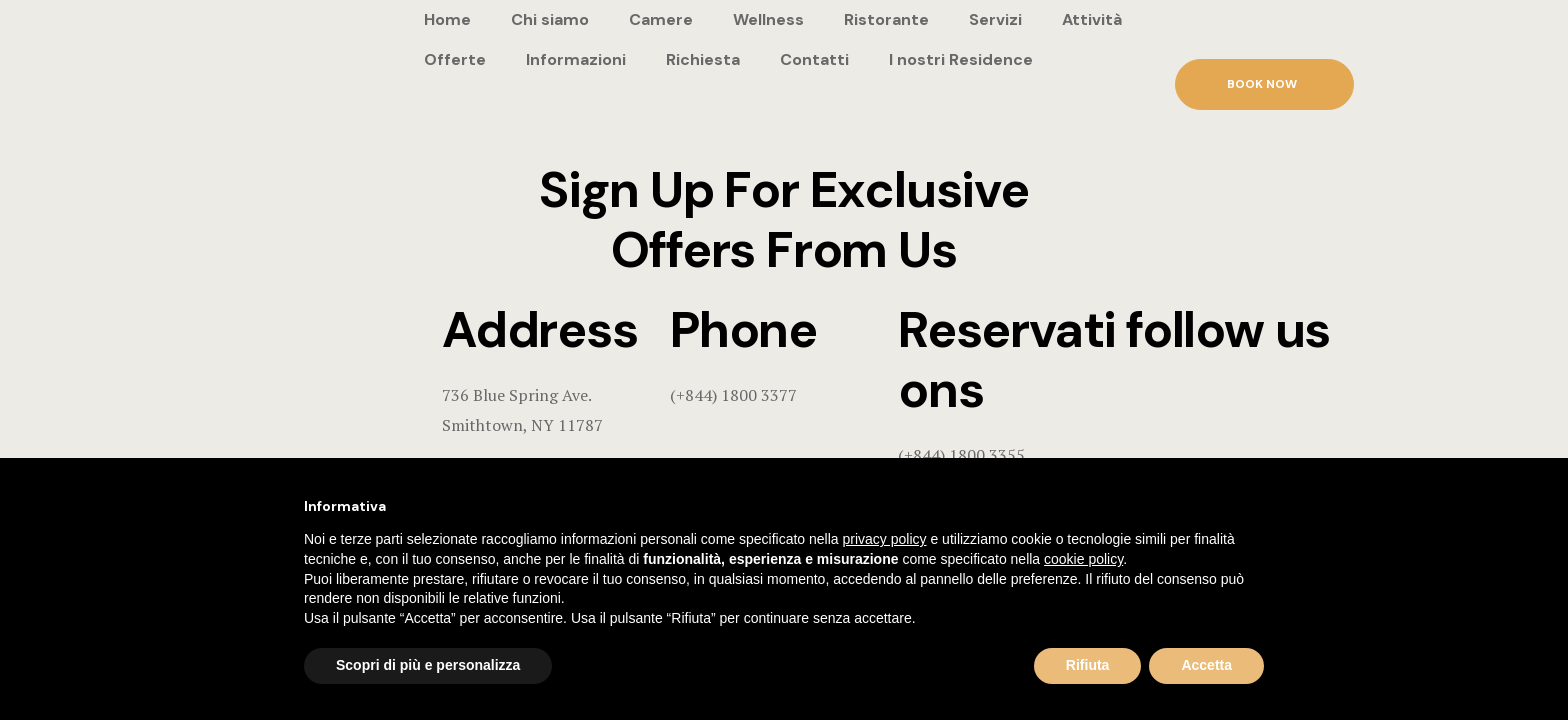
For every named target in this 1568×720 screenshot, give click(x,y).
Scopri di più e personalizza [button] (428, 665)
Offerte (455, 59)
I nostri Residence (961, 59)
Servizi (995, 19)
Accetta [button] (1206, 665)
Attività (1092, 19)
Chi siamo (550, 19)
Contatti (814, 59)
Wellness (768, 19)
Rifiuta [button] (1088, 665)
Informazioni (576, 59)
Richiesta (703, 59)
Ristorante (886, 19)
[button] (1264, 84)
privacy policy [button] (885, 539)
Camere (661, 19)
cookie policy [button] (1083, 559)
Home (447, 19)
